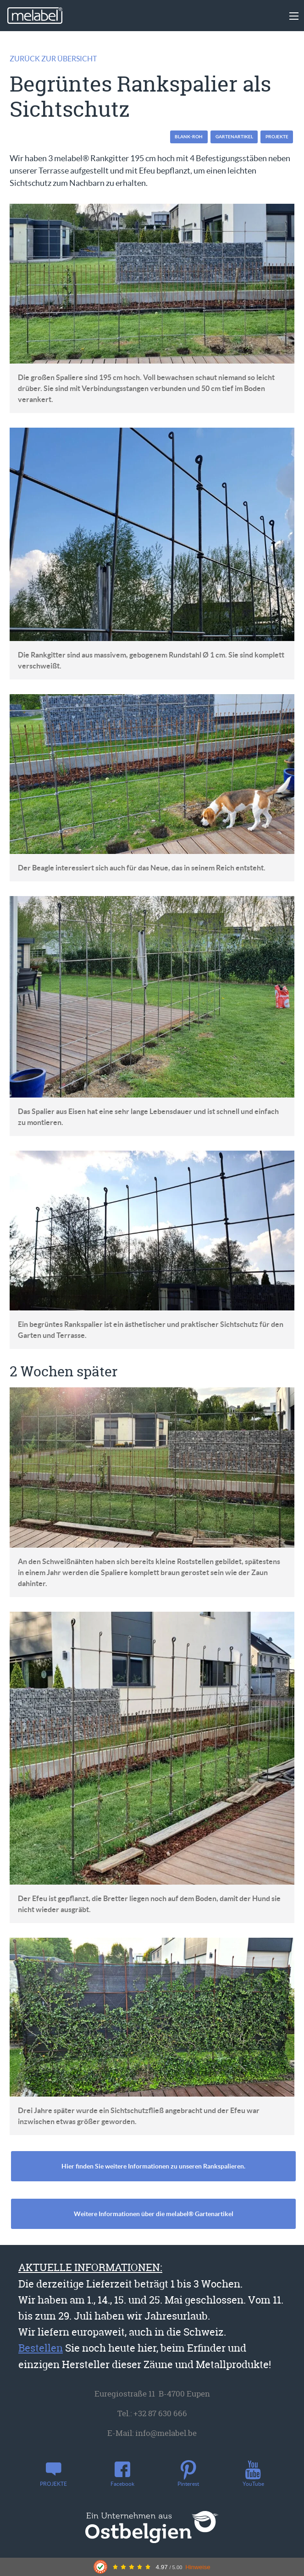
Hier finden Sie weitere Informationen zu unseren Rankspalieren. (153, 2166)
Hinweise (197, 2567)
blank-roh (189, 136)
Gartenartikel (234, 136)
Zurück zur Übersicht (53, 58)
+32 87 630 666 (160, 2413)
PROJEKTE (276, 136)
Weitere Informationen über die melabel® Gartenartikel (153, 2213)
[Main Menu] (293, 16)
